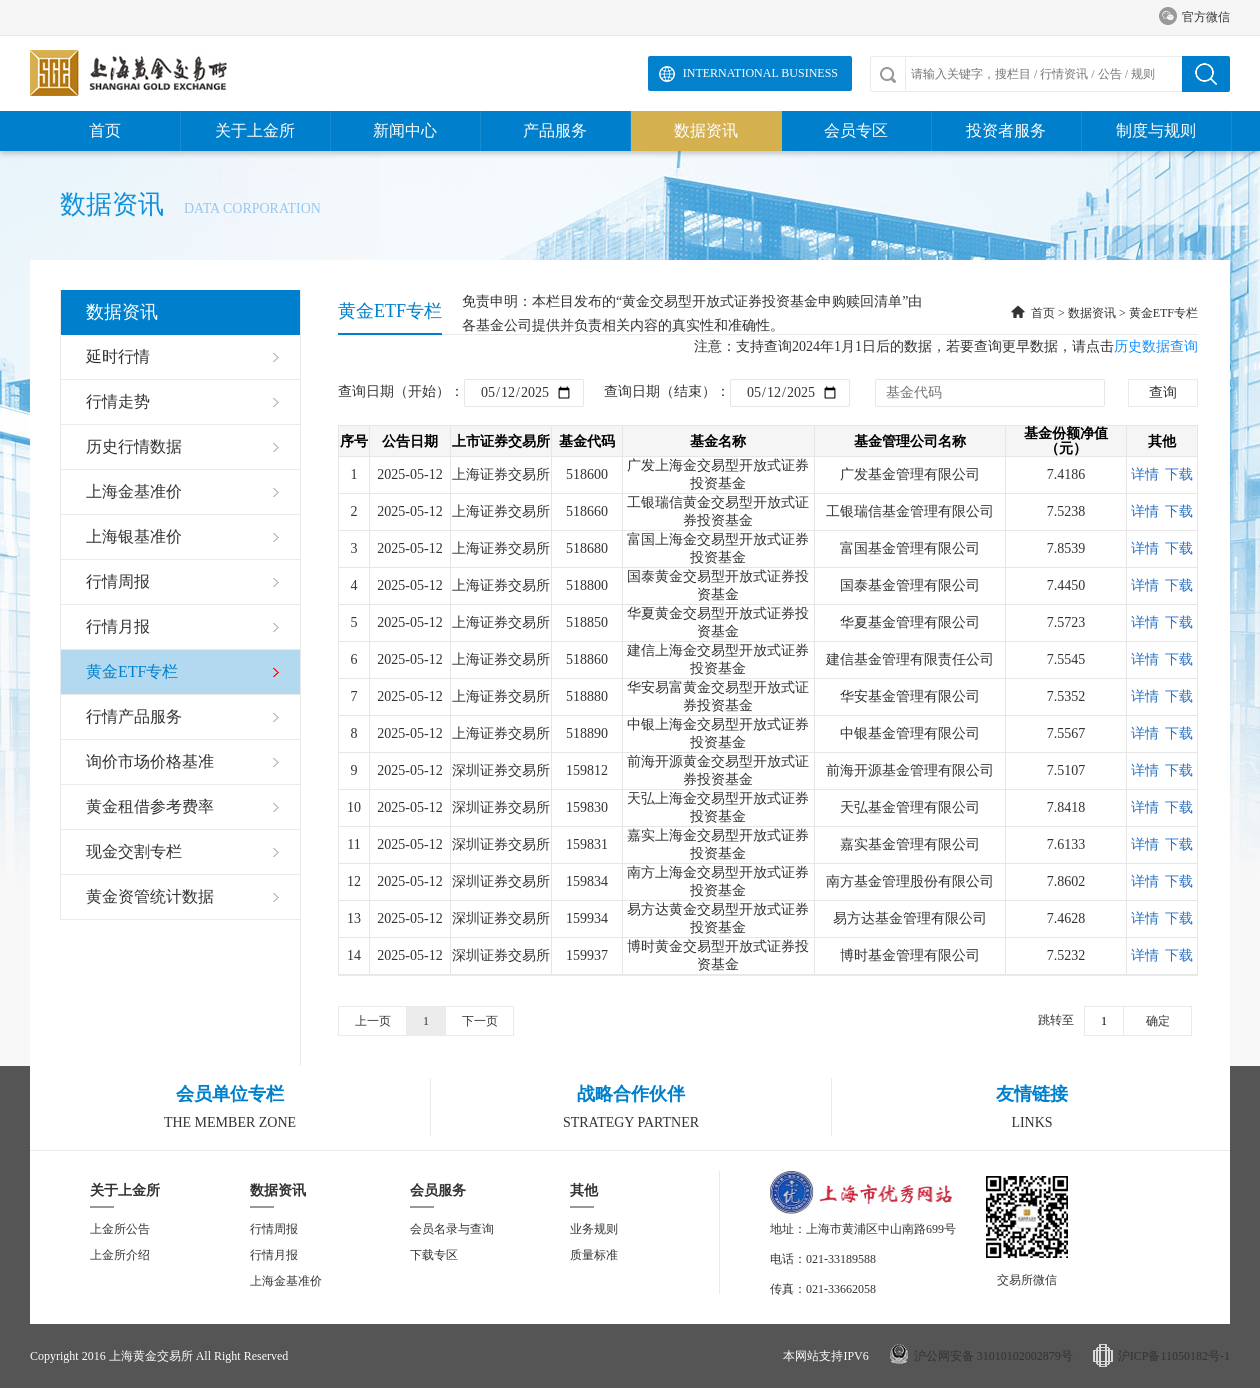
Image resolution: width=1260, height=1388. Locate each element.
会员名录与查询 (452, 1229)
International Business (760, 73)
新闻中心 (405, 130)
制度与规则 (1156, 130)
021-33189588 (841, 1259)
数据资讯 (706, 130)
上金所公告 (120, 1229)
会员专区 (856, 130)
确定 (1158, 1021)
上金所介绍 (120, 1255)
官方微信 (1194, 17)
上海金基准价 (286, 1281)
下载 (1179, 474)
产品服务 (555, 130)
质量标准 (594, 1255)
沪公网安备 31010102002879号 (993, 1356)
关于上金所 (255, 130)
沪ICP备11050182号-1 (1174, 1356)
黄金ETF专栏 (1163, 313)
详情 (1145, 474)
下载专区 (434, 1255)
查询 (1163, 392)
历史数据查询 (1156, 346)
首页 (105, 130)
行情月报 (274, 1255)
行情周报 (274, 1229)
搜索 (1206, 74)
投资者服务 (1006, 130)
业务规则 (594, 1229)
